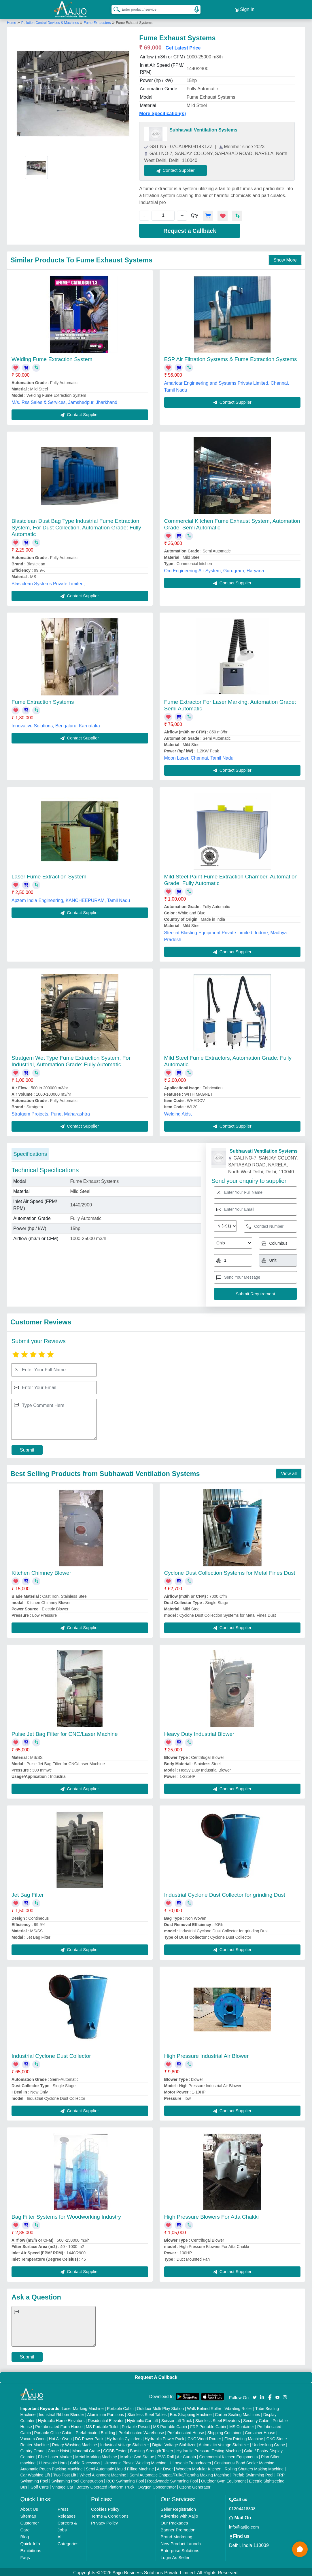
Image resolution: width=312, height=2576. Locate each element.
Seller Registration (178, 2507)
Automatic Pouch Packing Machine (51, 2467)
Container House (260, 2431)
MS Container (241, 2425)
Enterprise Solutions (179, 2548)
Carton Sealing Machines (237, 2413)
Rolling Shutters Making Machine (254, 2467)
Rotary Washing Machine (74, 2443)
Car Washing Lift (35, 2473)
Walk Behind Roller (204, 2407)
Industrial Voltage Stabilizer (124, 2443)
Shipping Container (224, 2431)
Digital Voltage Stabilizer (174, 2443)
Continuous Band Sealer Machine (244, 2461)
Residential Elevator (106, 2419)
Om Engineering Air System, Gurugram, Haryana (214, 569)
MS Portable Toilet (102, 2425)
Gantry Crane (32, 2449)
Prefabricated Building (95, 2431)
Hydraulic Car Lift (142, 2419)
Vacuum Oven (33, 2437)
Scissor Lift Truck (176, 2419)
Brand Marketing (176, 2535)
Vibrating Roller (238, 2407)
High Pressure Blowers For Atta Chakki (211, 2215)
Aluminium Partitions (105, 2413)
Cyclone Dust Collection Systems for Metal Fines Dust (229, 1571)
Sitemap (28, 2514)
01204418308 (242, 2506)
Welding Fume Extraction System (52, 357)
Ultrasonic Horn (53, 2461)
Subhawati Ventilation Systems (203, 128)
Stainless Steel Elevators (217, 2419)
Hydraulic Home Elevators (61, 2419)
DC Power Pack (89, 2437)
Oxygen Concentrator (157, 2485)
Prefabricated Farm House (58, 2425)
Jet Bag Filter (28, 1893)
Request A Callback (156, 2375)
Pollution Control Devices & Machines (50, 21)
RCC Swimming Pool (125, 2479)
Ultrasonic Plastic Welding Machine (134, 2461)
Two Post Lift (64, 2473)
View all (289, 1471)
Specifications (30, 1152)
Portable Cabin (120, 2407)
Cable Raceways (85, 2461)
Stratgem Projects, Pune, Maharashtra (51, 1112)
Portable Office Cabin (53, 2431)
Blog (24, 2535)
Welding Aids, (178, 1112)
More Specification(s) (162, 111)
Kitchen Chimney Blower (41, 1571)
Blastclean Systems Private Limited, (48, 581)
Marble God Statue (137, 2455)
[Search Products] (114, 8)
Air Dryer (165, 2467)
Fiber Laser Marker (55, 2455)
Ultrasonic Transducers (190, 2461)
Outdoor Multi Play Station (160, 2407)
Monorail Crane (86, 2449)
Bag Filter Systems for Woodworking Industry (66, 2215)
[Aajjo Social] (255, 2395)
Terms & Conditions (109, 2514)
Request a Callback (189, 229)
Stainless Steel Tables (147, 2413)
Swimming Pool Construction (77, 2479)
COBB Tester (114, 2449)
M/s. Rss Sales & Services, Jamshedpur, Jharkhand (64, 400)
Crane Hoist (58, 2449)
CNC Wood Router (204, 2437)
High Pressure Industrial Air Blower (206, 2054)
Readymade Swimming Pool (172, 2479)
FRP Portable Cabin (208, 2425)
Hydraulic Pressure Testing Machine (209, 2449)
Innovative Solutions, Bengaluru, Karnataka (56, 724)
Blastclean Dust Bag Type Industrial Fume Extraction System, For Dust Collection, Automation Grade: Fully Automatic (76, 525)
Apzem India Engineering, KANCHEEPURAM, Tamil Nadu (71, 898)
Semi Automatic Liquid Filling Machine (120, 2467)
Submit (27, 1448)
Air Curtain (186, 2455)
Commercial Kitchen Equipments (228, 2455)
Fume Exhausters (97, 21)
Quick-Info (30, 2541)
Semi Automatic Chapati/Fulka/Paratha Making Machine (179, 2473)
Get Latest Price (183, 46)
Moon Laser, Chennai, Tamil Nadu (199, 756)
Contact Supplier (177, 168)
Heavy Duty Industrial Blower (199, 1732)
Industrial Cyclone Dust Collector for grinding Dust (224, 1893)
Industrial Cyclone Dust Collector (51, 2054)
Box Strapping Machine (191, 2413)
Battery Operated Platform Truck (105, 2485)
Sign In (244, 8)
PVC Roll (165, 2455)
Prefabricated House (185, 2431)
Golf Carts (40, 2485)
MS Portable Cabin (170, 2425)
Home (11, 21)
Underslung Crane (268, 2443)
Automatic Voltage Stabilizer (224, 2443)
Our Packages (174, 2521)
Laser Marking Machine (83, 2407)
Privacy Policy (104, 2521)
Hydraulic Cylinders (124, 2437)
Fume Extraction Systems (43, 700)
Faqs (25, 2555)
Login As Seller (174, 2555)
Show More (285, 258)
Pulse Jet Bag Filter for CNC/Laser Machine (65, 1732)
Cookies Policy (105, 2507)
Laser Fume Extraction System (49, 875)
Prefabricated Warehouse (141, 2431)
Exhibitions (30, 2548)
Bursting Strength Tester (151, 2449)
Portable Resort (136, 2425)
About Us (29, 2507)
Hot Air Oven (60, 2437)
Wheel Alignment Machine (103, 2473)
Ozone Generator (194, 2485)
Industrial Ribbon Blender (61, 2413)
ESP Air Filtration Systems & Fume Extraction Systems (230, 357)
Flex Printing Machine (243, 2437)
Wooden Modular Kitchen (198, 2467)
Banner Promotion (177, 2528)
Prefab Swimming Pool (252, 2473)
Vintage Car (62, 2485)
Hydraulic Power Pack (164, 2437)
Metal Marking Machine (96, 2455)
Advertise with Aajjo (179, 2514)
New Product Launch (180, 2541)
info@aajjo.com (244, 2525)
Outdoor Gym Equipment (223, 2479)
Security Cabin (256, 2419)
